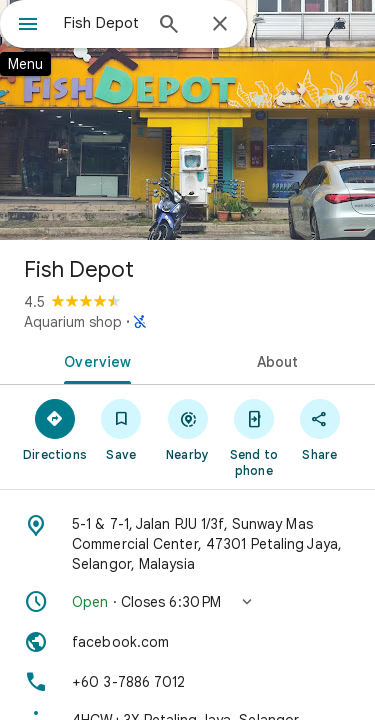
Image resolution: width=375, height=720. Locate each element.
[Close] (220, 25)
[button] (187, 602)
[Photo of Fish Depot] (187, 120)
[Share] (320, 429)
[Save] (121, 429)
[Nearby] (187, 429)
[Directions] (55, 429)
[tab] (94, 360)
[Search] (169, 26)
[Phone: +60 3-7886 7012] (187, 682)
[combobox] (102, 23)
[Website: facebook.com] (187, 642)
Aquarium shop (73, 322)
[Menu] (28, 26)
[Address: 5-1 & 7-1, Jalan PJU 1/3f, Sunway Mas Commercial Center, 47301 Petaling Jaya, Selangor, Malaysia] (187, 544)
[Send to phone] (254, 437)
